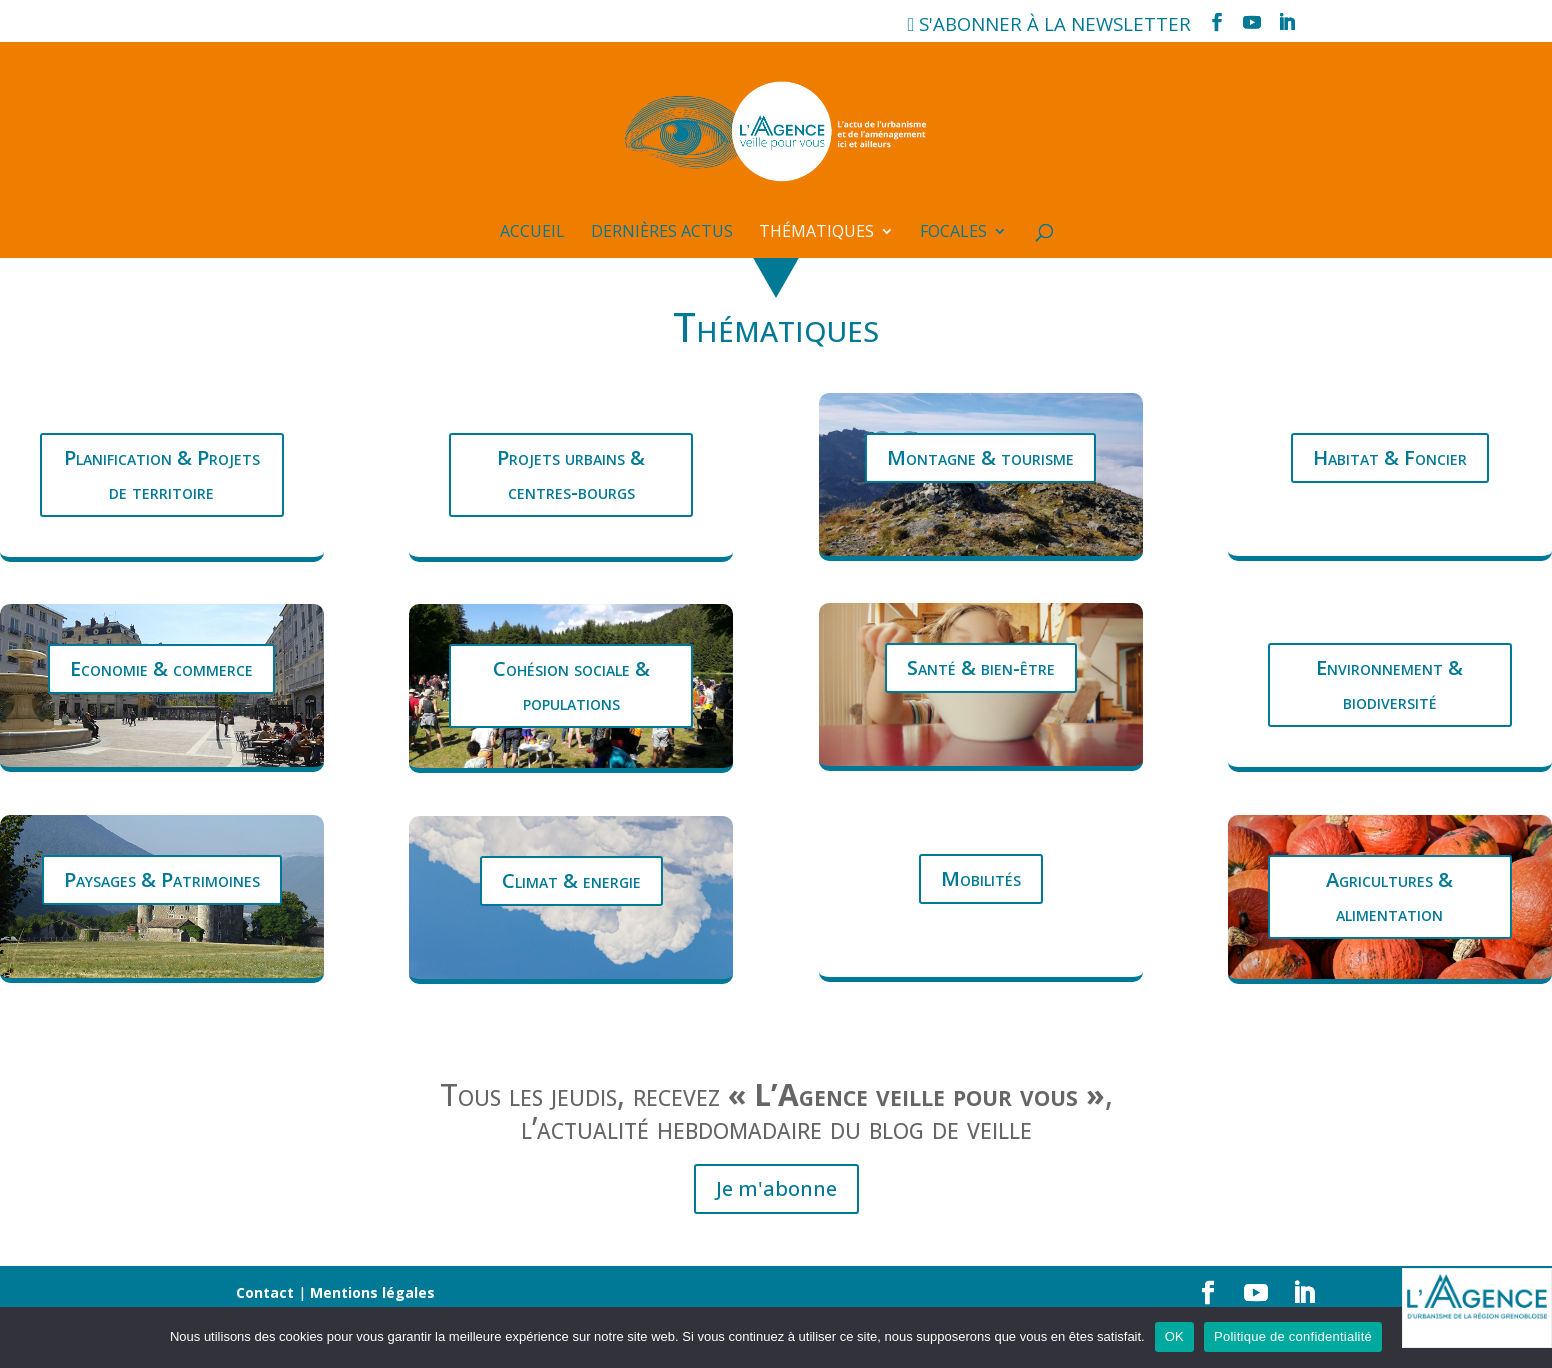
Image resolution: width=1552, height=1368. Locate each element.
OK (1174, 1336)
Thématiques (816, 233)
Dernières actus (662, 233)
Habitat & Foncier (1390, 457)
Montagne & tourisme (980, 457)
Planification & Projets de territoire (162, 474)
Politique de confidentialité (1293, 1336)
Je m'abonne (776, 1188)
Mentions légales (372, 1292)
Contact (265, 1292)
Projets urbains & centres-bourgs (571, 474)
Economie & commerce (161, 668)
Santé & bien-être (981, 667)
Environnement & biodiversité (1389, 684)
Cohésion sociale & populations (571, 685)
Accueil (532, 233)
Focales (953, 233)
